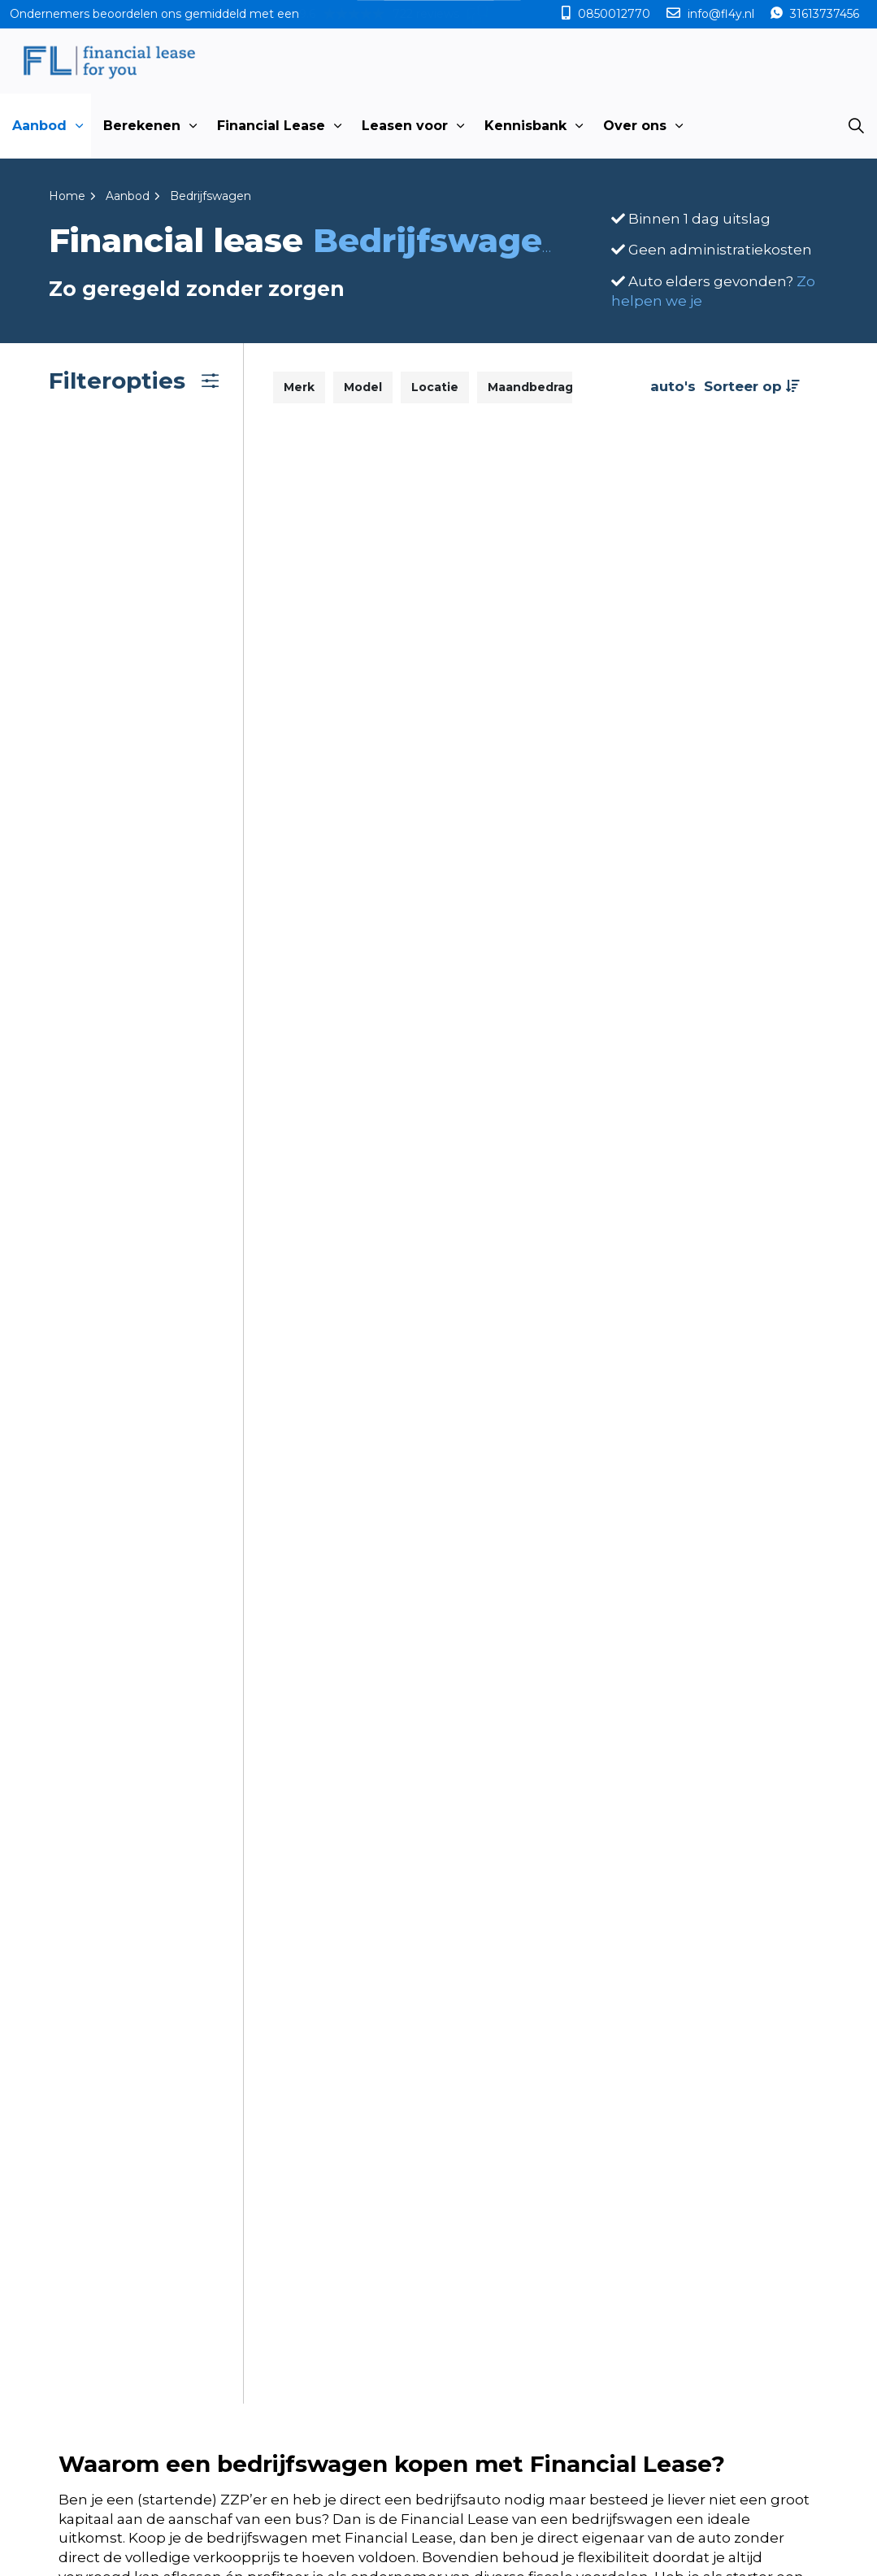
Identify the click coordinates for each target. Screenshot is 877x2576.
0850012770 (614, 14)
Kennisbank (525, 125)
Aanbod (39, 125)
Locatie (434, 387)
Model (363, 387)
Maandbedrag (530, 387)
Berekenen (141, 125)
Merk (299, 387)
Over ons (634, 125)
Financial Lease (271, 125)
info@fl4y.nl (721, 14)
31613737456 (823, 14)
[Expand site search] (856, 126)
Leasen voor (405, 125)
